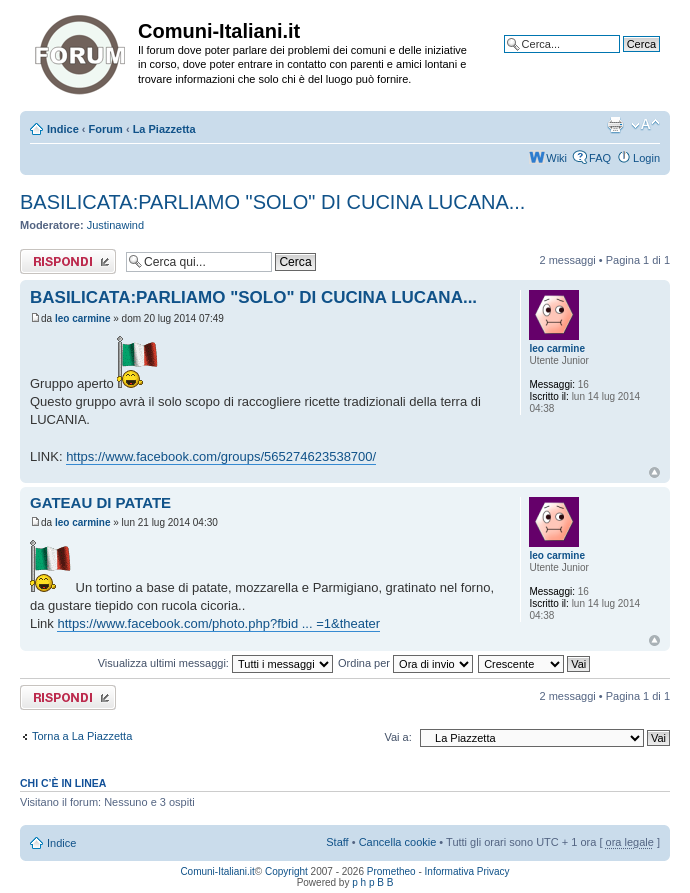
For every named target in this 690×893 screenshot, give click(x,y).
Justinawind (115, 225)
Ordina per (405, 663)
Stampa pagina (615, 125)
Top (654, 472)
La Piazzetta (164, 129)
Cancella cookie (398, 842)
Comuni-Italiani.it (217, 871)
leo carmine (83, 318)
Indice (63, 129)
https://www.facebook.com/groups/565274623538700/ (221, 456)
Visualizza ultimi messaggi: (215, 663)
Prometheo (391, 871)
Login (646, 158)
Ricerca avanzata (617, 59)
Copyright (286, 871)
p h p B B (372, 882)
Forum (106, 129)
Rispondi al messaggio (68, 261)
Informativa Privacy (467, 871)
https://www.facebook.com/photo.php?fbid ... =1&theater (218, 623)
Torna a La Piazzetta (82, 736)
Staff (337, 842)
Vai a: (397, 737)
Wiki (556, 158)
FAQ (600, 158)
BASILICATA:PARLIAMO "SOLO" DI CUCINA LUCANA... (272, 202)
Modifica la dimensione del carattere (645, 125)
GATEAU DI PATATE (100, 502)
